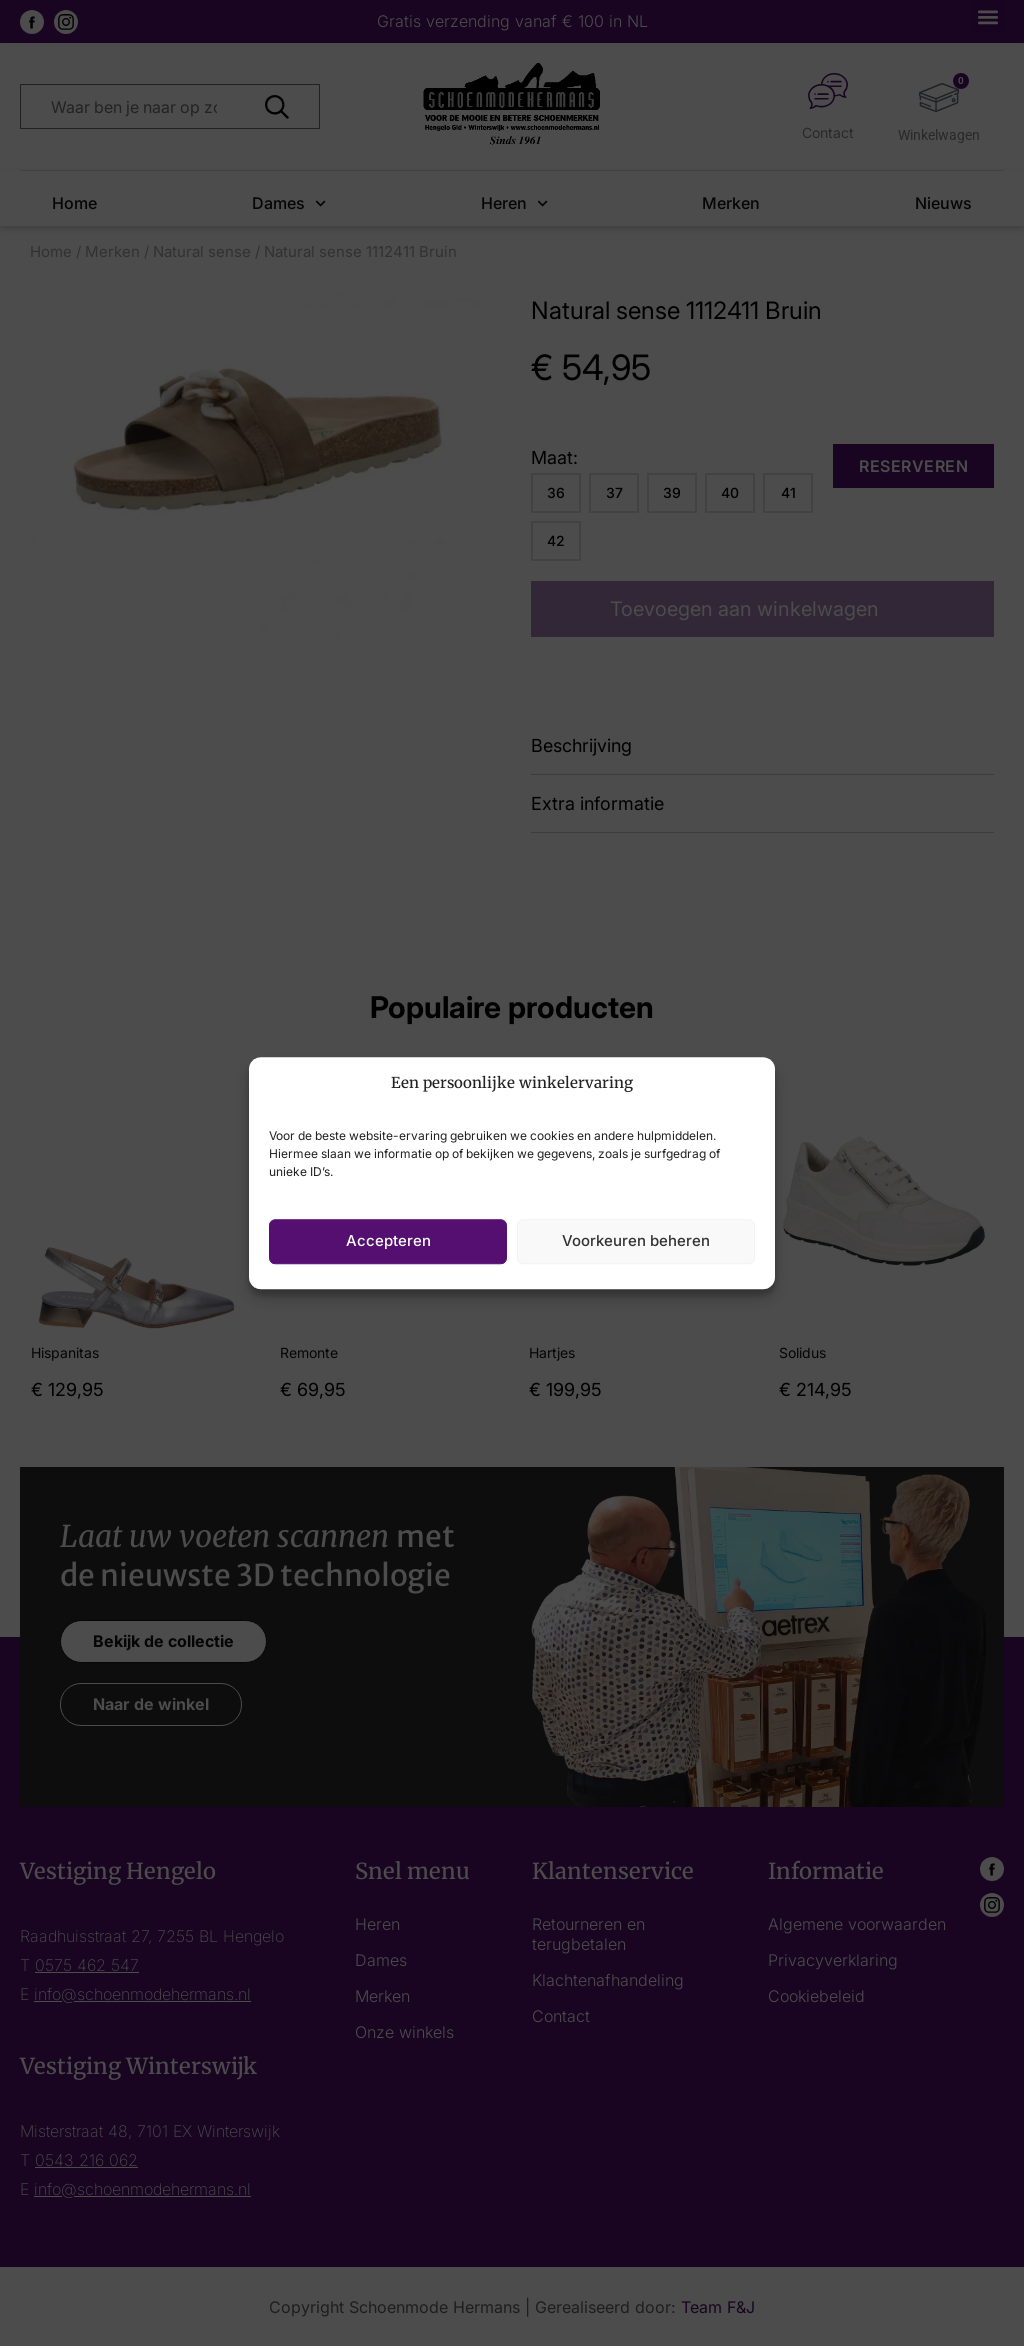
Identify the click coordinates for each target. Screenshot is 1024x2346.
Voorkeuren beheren (636, 1240)
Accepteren (388, 1240)
